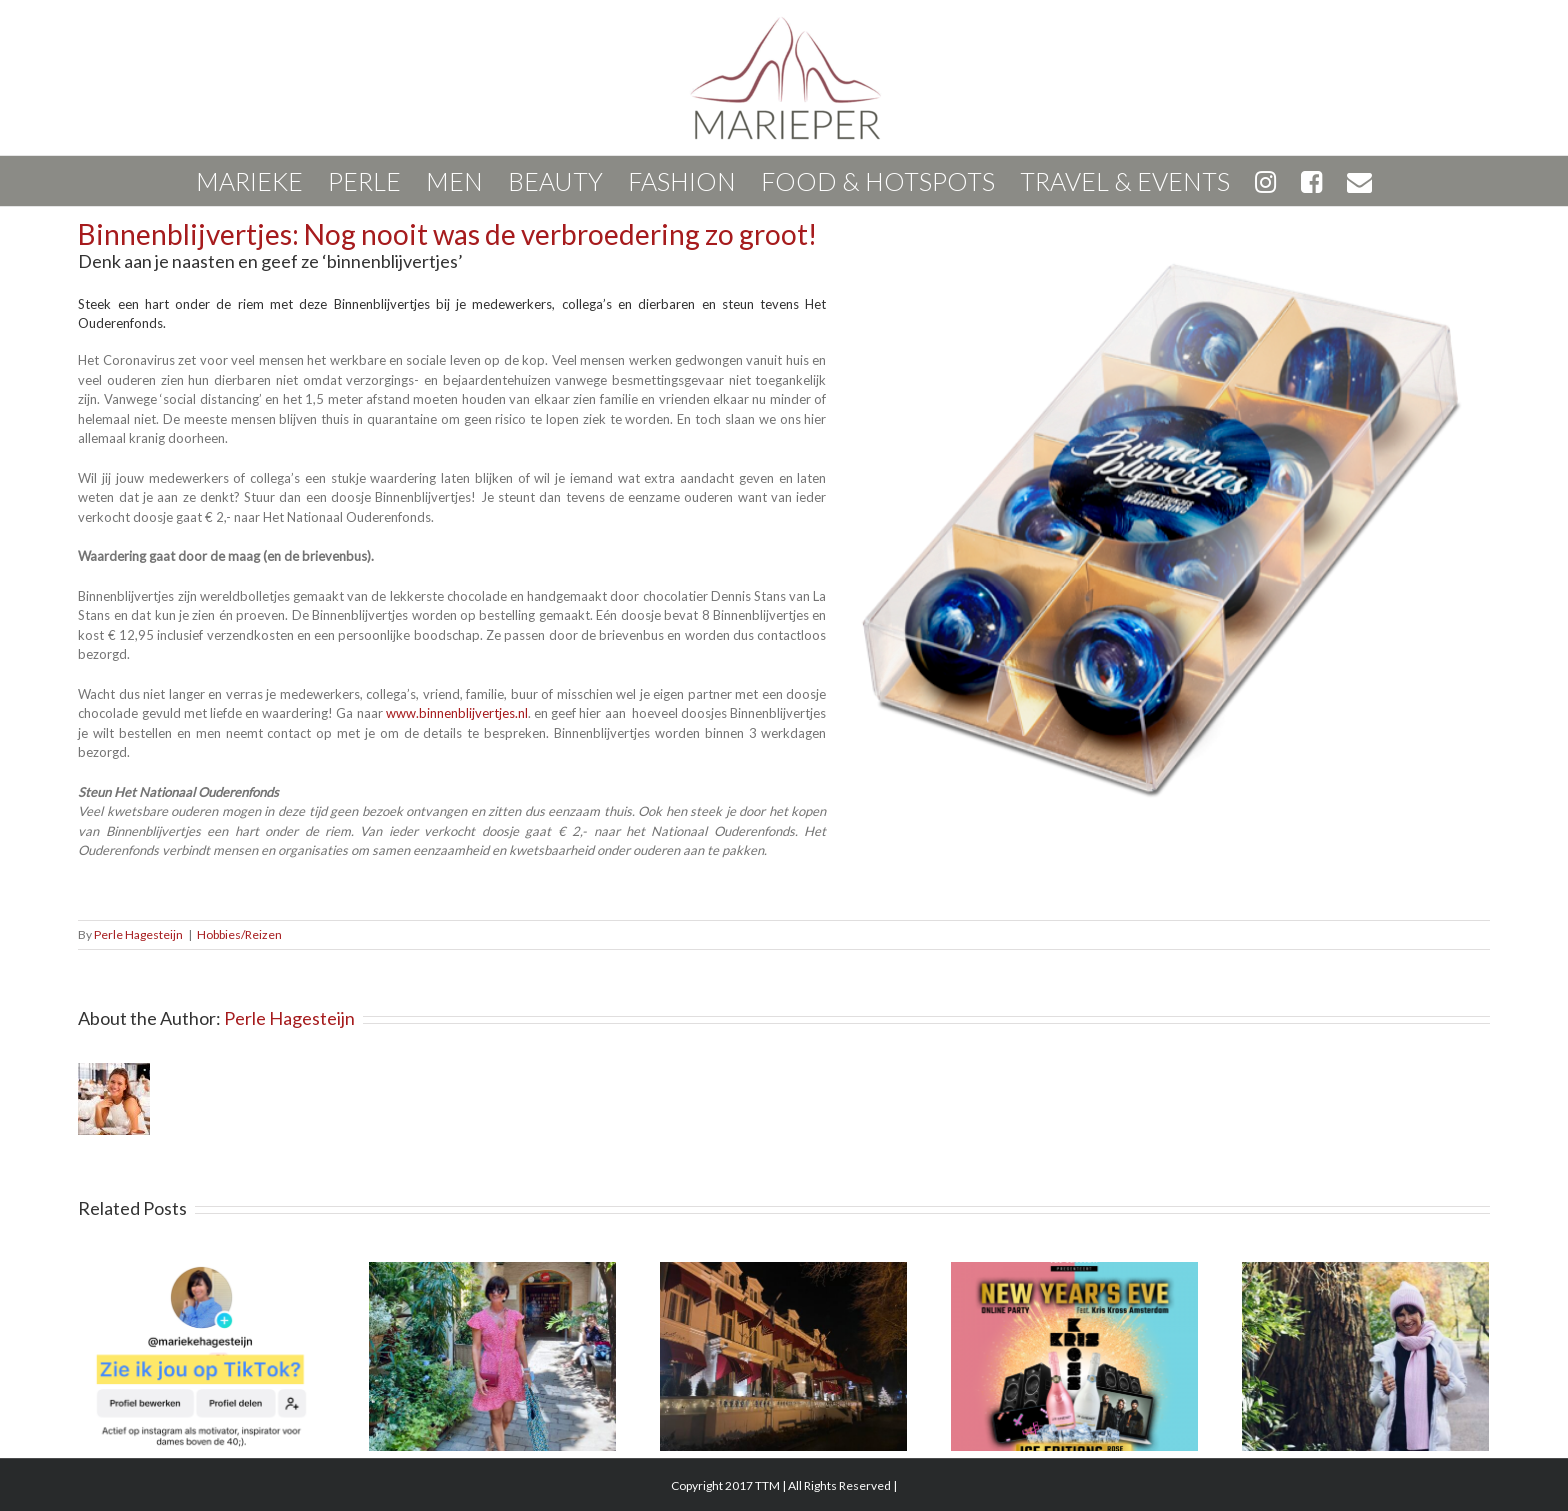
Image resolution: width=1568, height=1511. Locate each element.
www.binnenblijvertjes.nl (457, 713)
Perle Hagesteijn (138, 934)
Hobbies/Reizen (239, 934)
